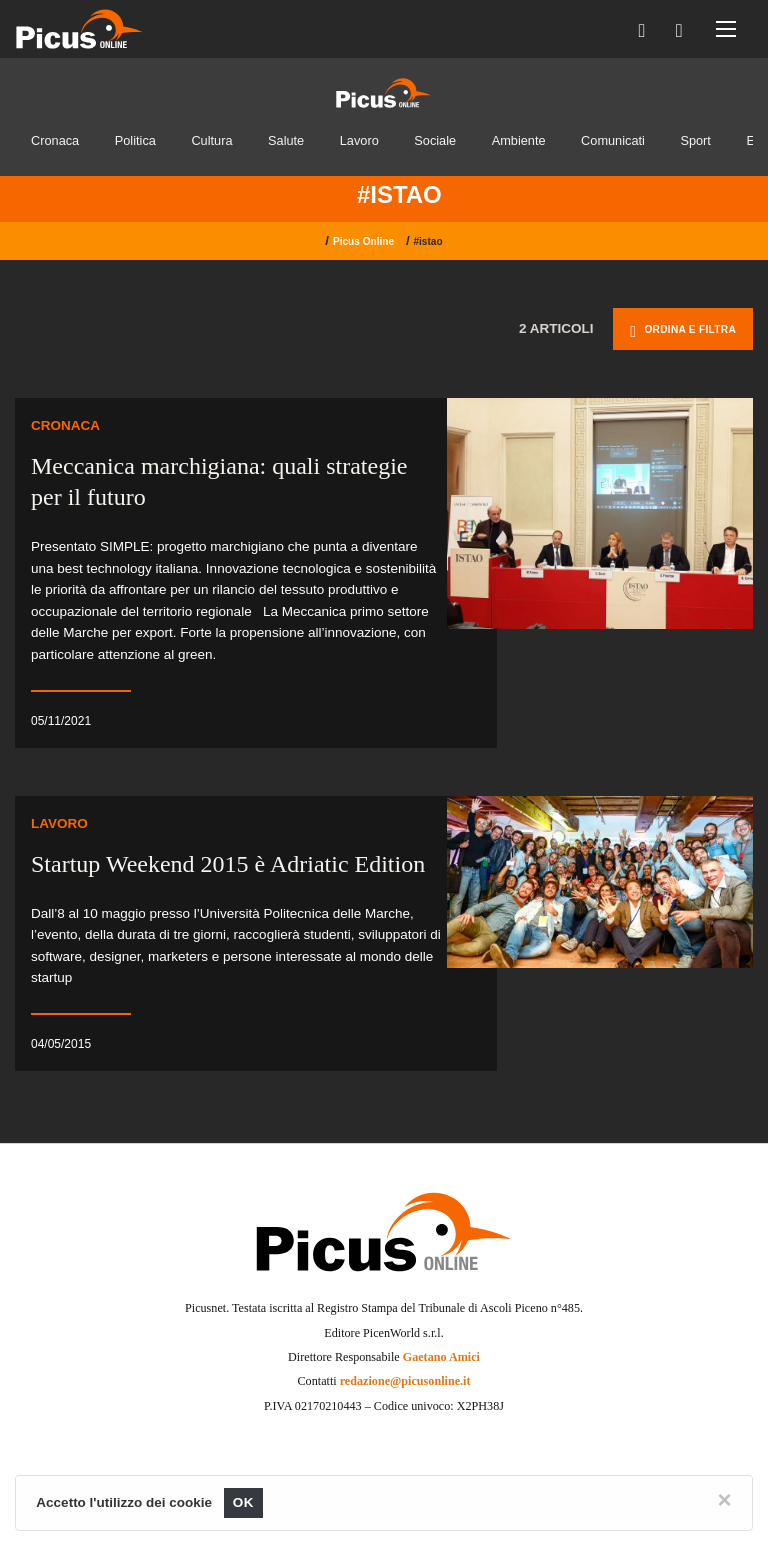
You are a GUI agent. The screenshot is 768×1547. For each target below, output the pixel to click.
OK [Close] (243, 1502)
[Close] (725, 1500)
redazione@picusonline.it (405, 1381)
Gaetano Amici (441, 1357)
